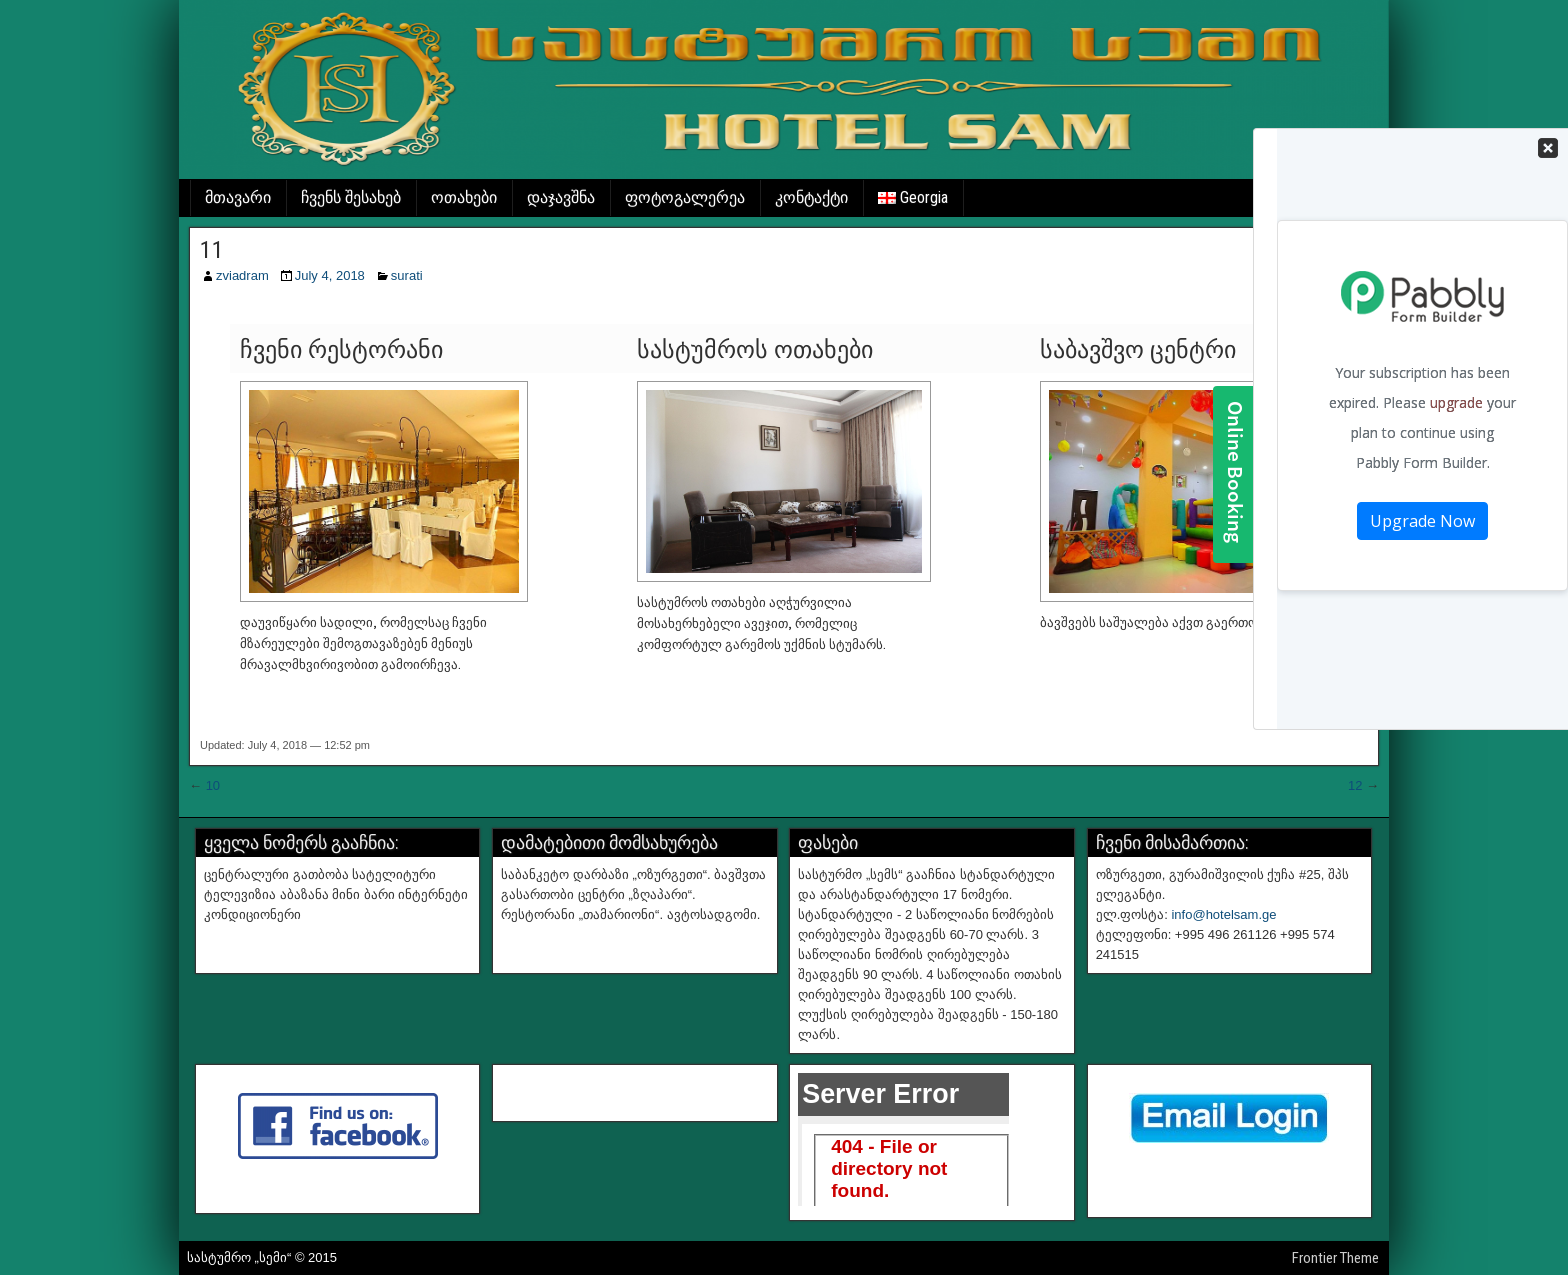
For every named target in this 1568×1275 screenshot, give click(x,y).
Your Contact (1422, 314)
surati (407, 275)
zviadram (242, 275)
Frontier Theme (1335, 1258)
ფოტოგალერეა (685, 197)
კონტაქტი (811, 197)
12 (1355, 785)
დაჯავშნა (561, 197)
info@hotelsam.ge (1223, 914)
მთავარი (238, 197)
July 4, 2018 (330, 275)
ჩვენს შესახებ (351, 197)
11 (212, 250)
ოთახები (464, 197)
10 (213, 785)
